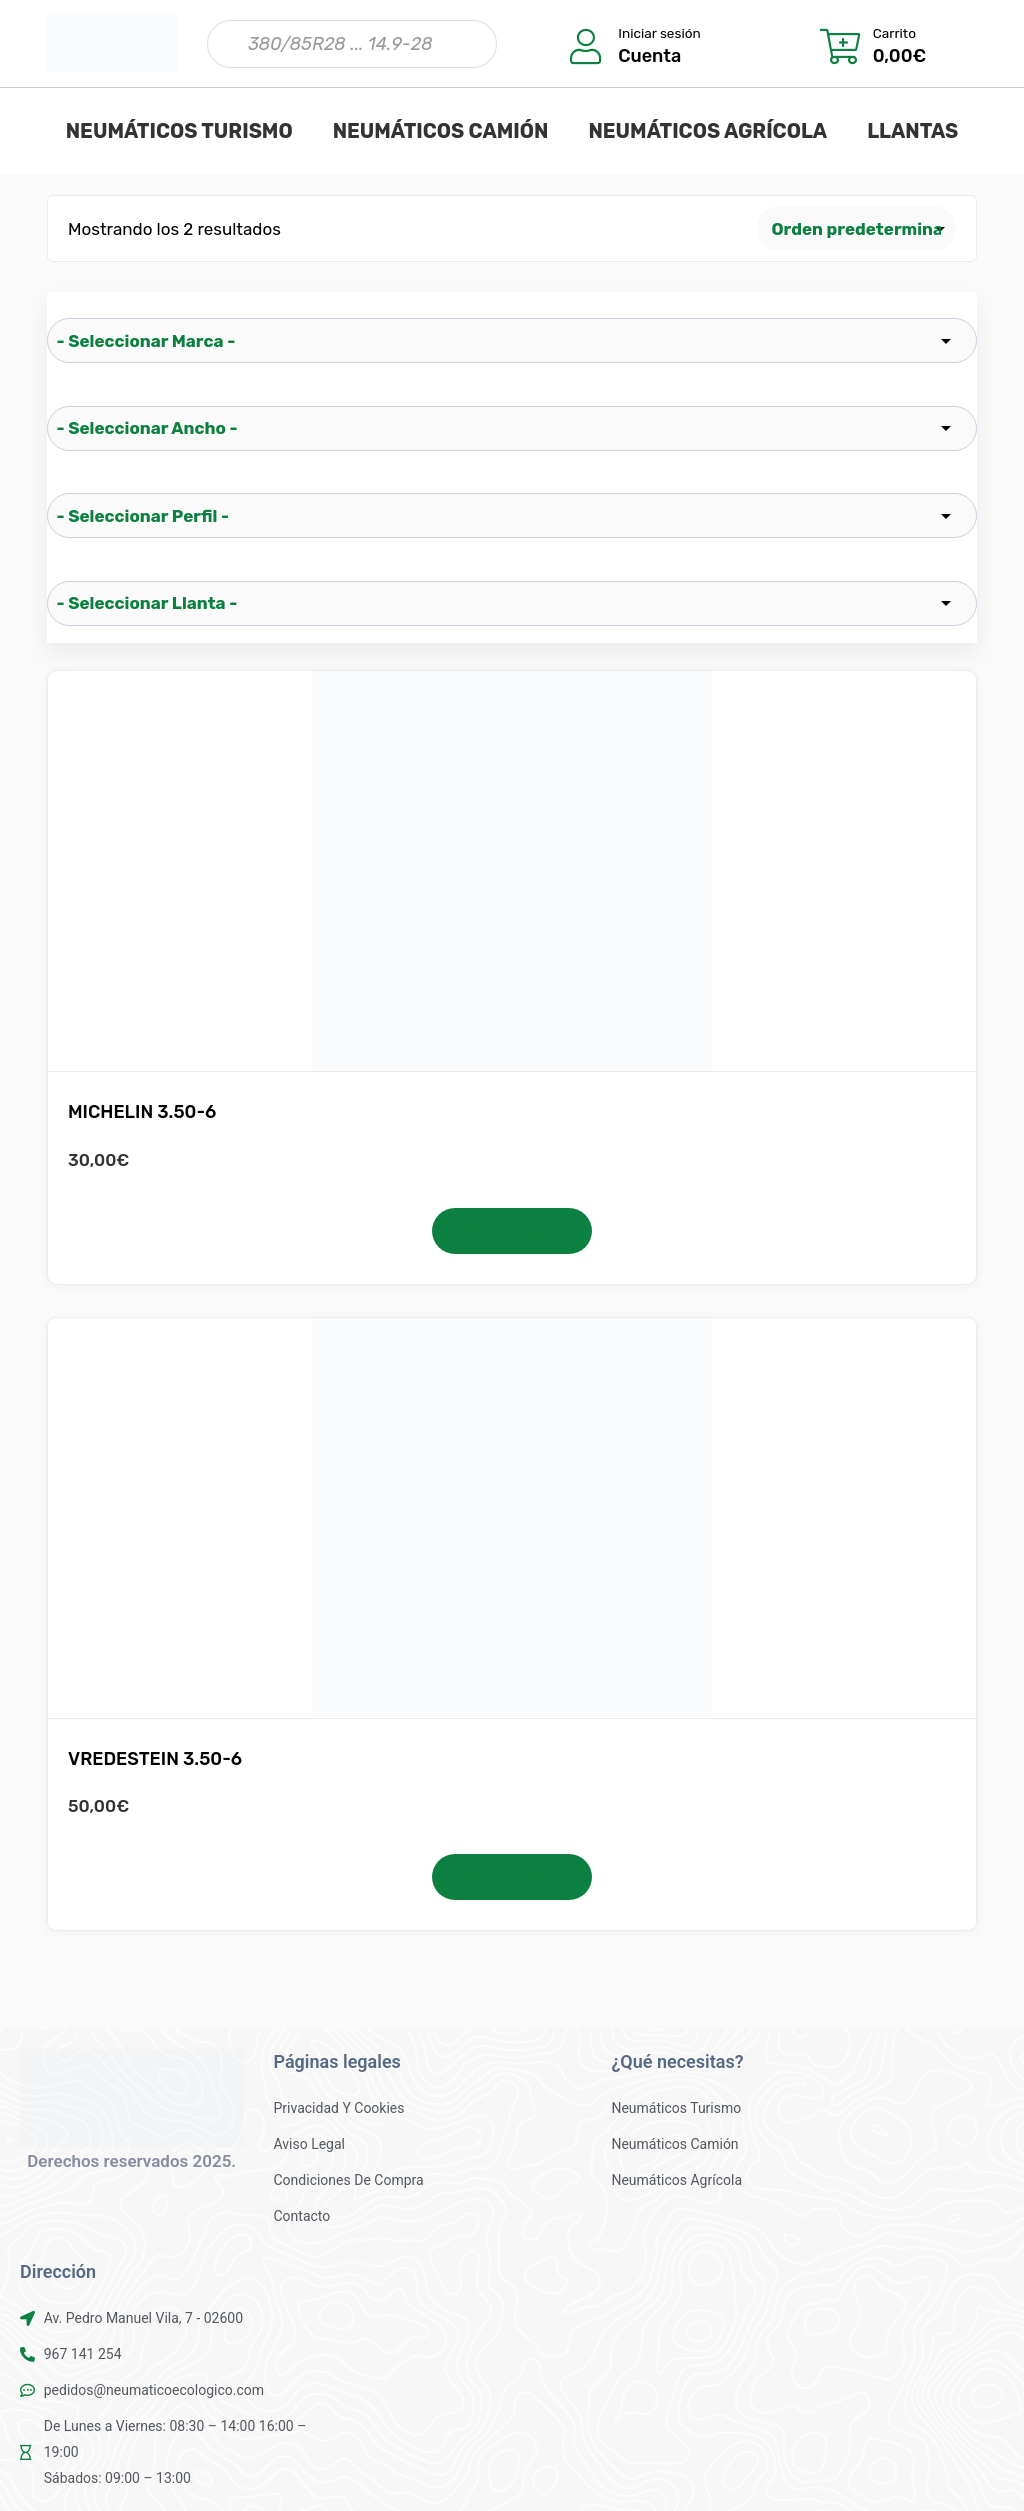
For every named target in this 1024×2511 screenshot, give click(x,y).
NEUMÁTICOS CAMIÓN (441, 131)
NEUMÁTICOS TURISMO (179, 131)
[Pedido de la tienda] (857, 228)
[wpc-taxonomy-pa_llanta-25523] (512, 603)
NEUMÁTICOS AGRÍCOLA (707, 131)
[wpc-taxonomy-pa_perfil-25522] (512, 515)
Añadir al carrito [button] (511, 1231)
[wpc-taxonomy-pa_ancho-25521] (512, 428)
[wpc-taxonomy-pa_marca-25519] (512, 340)
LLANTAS (912, 131)
